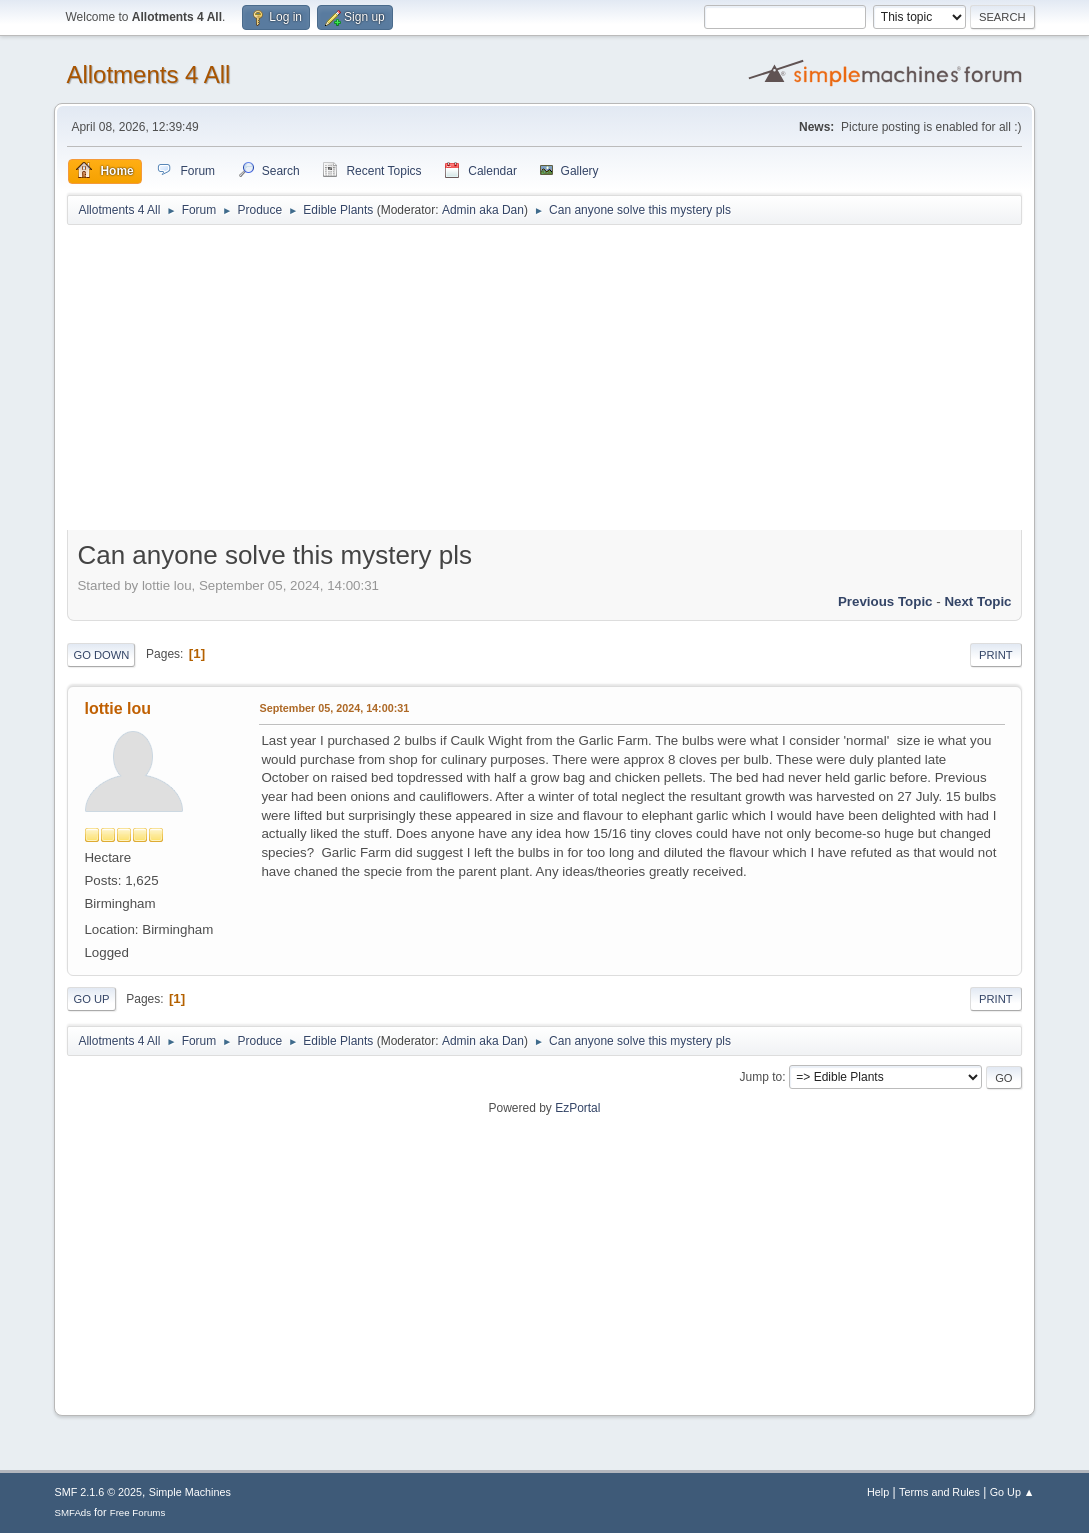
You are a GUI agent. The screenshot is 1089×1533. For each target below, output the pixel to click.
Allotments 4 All (148, 74)
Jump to (761, 1077)
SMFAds (72, 1512)
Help (878, 1492)
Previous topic (885, 601)
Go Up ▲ (1012, 1492)
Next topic (977, 601)
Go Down (101, 655)
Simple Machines (190, 1492)
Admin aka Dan (483, 210)
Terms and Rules (939, 1492)
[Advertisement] (545, 382)
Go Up (91, 999)
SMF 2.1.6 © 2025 (98, 1492)
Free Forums (138, 1512)
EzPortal (577, 1108)
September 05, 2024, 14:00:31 (334, 708)
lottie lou (117, 708)
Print (996, 655)
